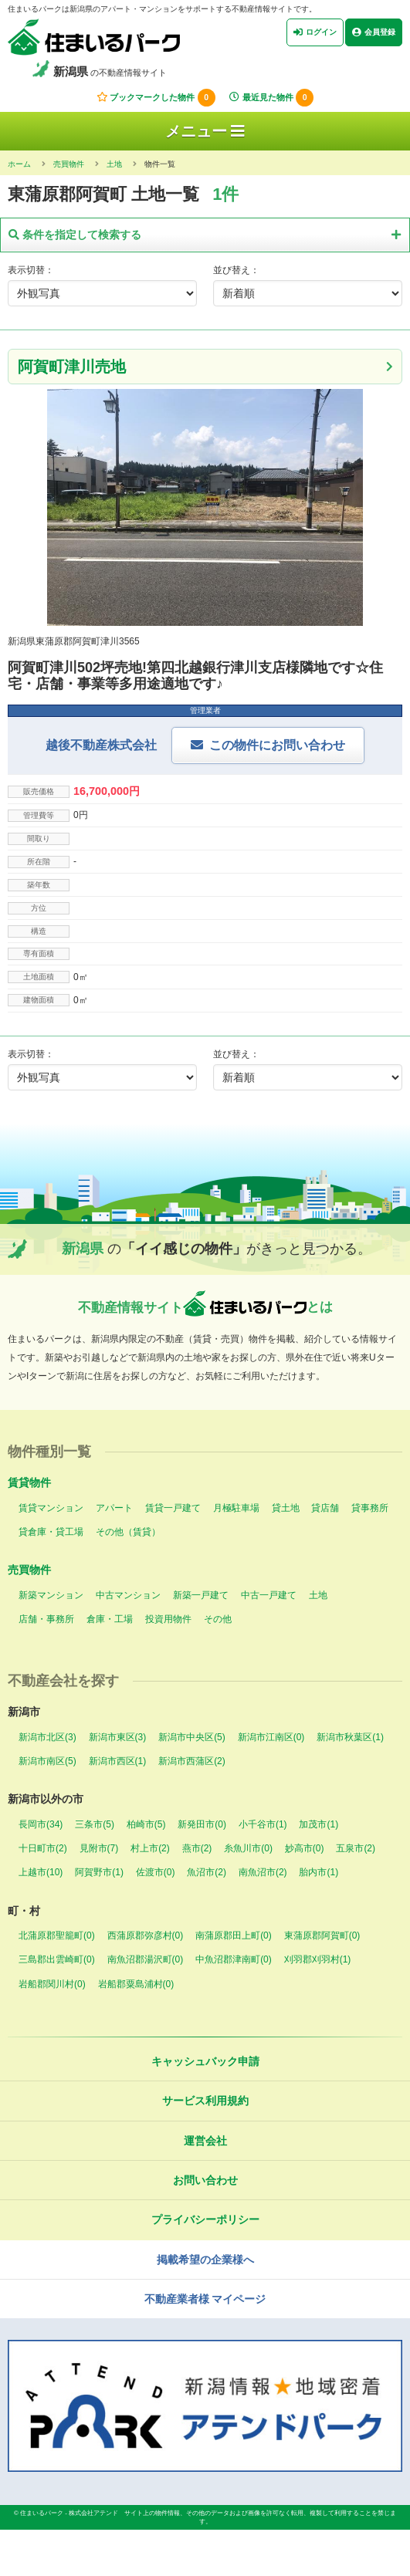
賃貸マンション (51, 1508)
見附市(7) (99, 1848)
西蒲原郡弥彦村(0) (145, 1935)
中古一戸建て (268, 1595)
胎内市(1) (318, 1872)
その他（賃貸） (128, 1531)
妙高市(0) (304, 1848)
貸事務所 (369, 1508)
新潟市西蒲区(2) (191, 1761)
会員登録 (373, 32)
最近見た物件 (271, 97)
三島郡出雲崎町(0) (57, 1959)
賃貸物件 (29, 1482)
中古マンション (128, 1595)
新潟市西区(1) (118, 1761)
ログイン (315, 32)
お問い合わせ (205, 2180)
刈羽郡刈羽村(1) (317, 1959)
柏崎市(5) (146, 1824)
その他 (218, 1619)
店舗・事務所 (46, 1619)
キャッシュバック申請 (205, 2061)
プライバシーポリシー (205, 2219)
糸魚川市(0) (248, 1848)
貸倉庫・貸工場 (51, 1531)
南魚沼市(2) (263, 1872)
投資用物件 (168, 1619)
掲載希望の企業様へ (205, 2259)
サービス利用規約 (205, 2100)
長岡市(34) (41, 1824)
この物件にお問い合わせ (277, 745)
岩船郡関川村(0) (52, 1984)
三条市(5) (94, 1824)
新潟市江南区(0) (271, 1737)
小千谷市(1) (263, 1824)
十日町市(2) (43, 1848)
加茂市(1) (318, 1824)
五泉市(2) (355, 1848)
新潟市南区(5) (47, 1761)
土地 (318, 1595)
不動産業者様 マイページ (205, 2299)
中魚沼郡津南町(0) (233, 1959)
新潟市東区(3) (118, 1737)
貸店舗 (325, 1508)
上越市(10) (41, 1872)
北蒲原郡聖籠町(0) (57, 1935)
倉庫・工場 (109, 1619)
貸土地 (286, 1508)
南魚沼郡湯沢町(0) (145, 1959)
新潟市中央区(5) (191, 1737)
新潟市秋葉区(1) (350, 1737)
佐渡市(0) (155, 1872)
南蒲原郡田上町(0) (233, 1935)
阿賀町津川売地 (72, 366)
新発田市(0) (202, 1824)
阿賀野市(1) (99, 1872)
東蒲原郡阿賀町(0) (322, 1935)
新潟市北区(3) (47, 1737)
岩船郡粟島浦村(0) (136, 1984)
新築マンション (51, 1595)
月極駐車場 (236, 1508)
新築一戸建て (201, 1595)
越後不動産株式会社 (101, 745)
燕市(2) (197, 1848)
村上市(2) (150, 1848)
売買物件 (29, 1570)
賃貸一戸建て (173, 1508)
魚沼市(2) (206, 1872)
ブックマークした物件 (156, 97)
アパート (114, 1508)
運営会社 (205, 2141)
